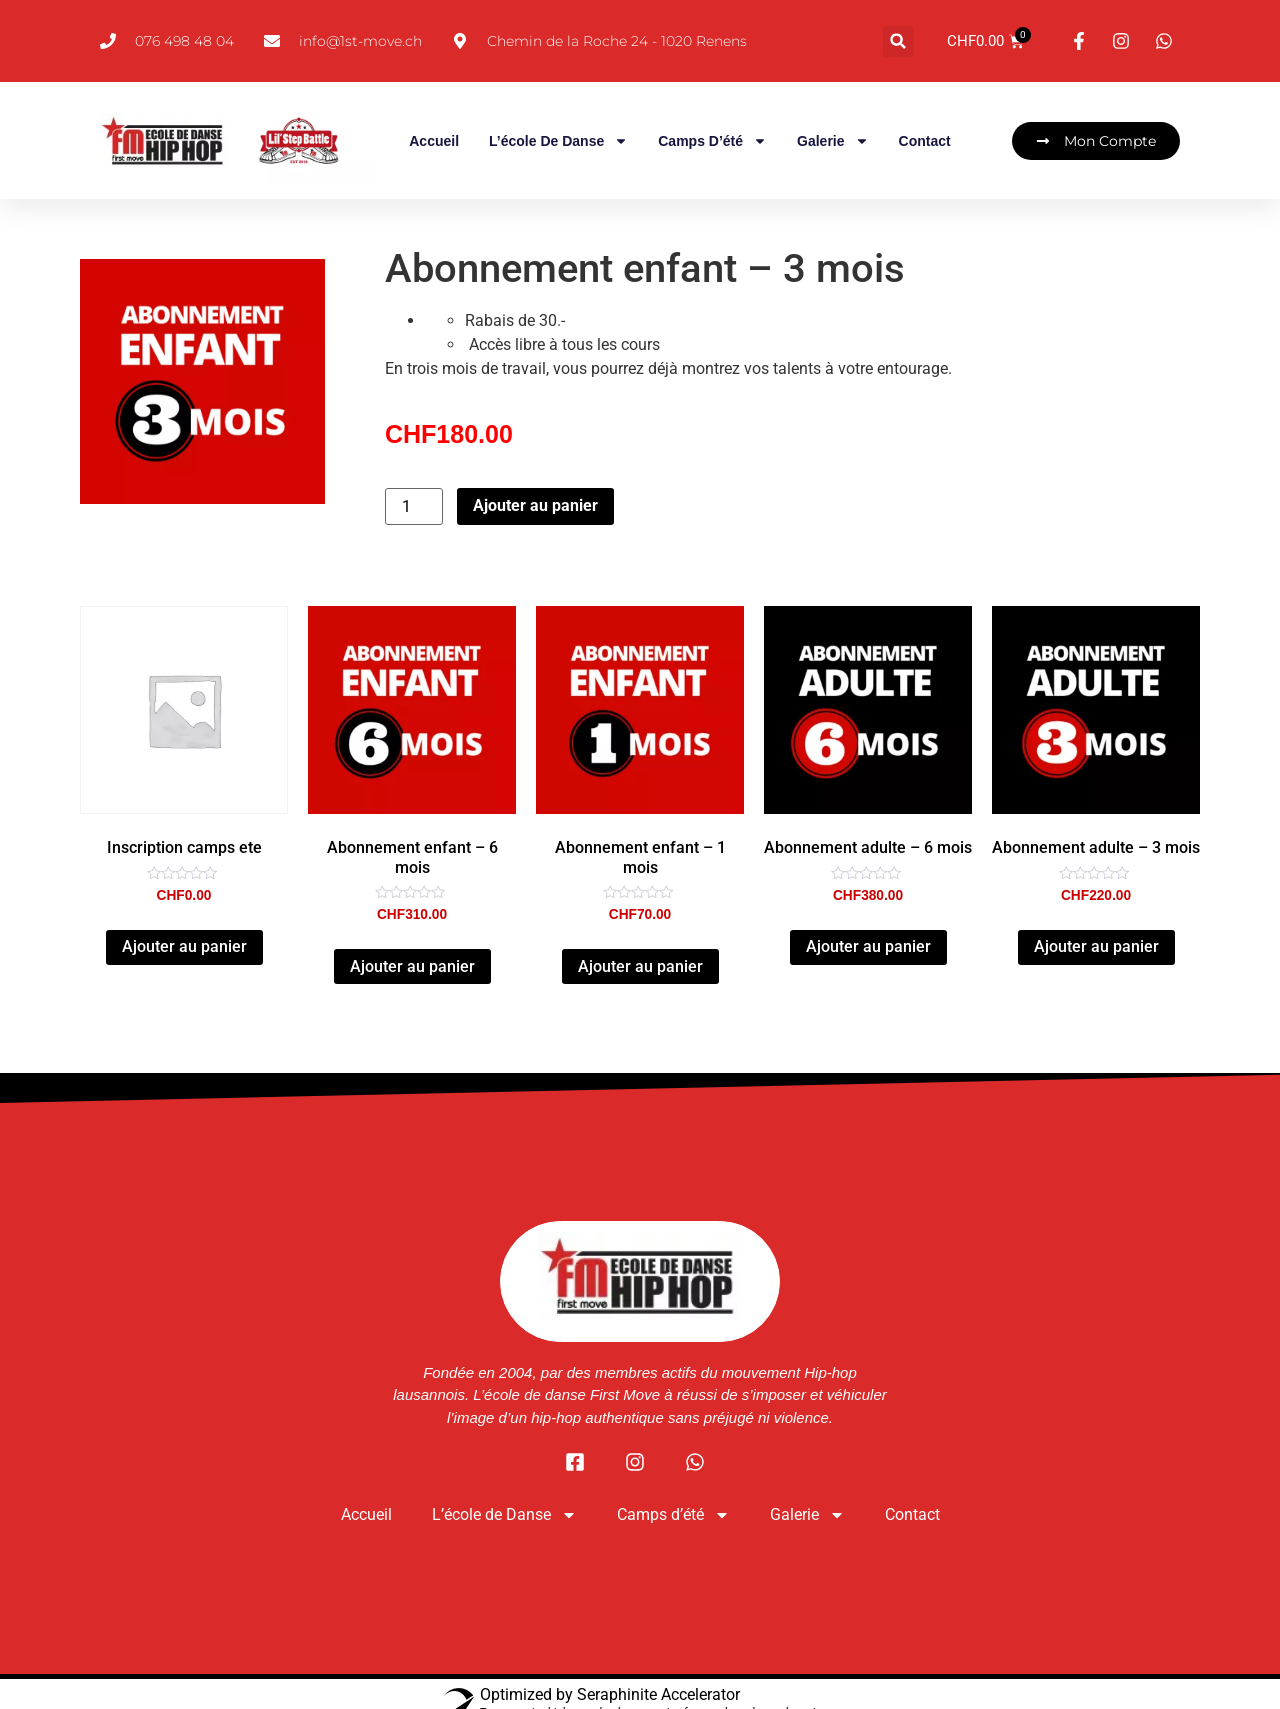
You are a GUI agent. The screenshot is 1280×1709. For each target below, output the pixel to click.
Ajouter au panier (535, 506)
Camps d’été (712, 142)
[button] (898, 41)
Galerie (832, 142)
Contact (925, 142)
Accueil (434, 142)
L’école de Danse (558, 142)
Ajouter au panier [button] (184, 947)
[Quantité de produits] (414, 507)
